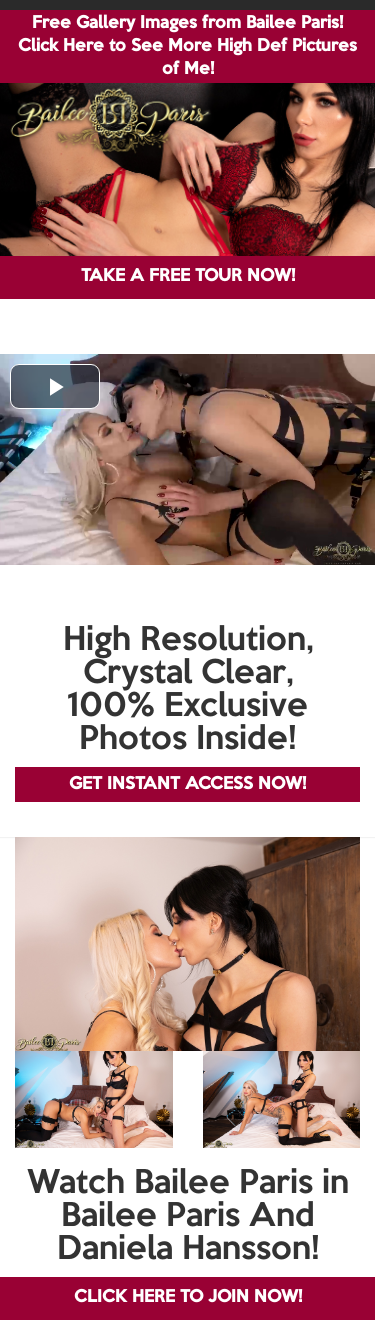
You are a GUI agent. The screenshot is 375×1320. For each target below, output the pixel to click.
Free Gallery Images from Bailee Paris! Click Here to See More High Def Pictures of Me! (187, 46)
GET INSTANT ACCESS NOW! (187, 784)
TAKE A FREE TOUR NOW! (188, 276)
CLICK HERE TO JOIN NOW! (188, 1297)
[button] (55, 386)
